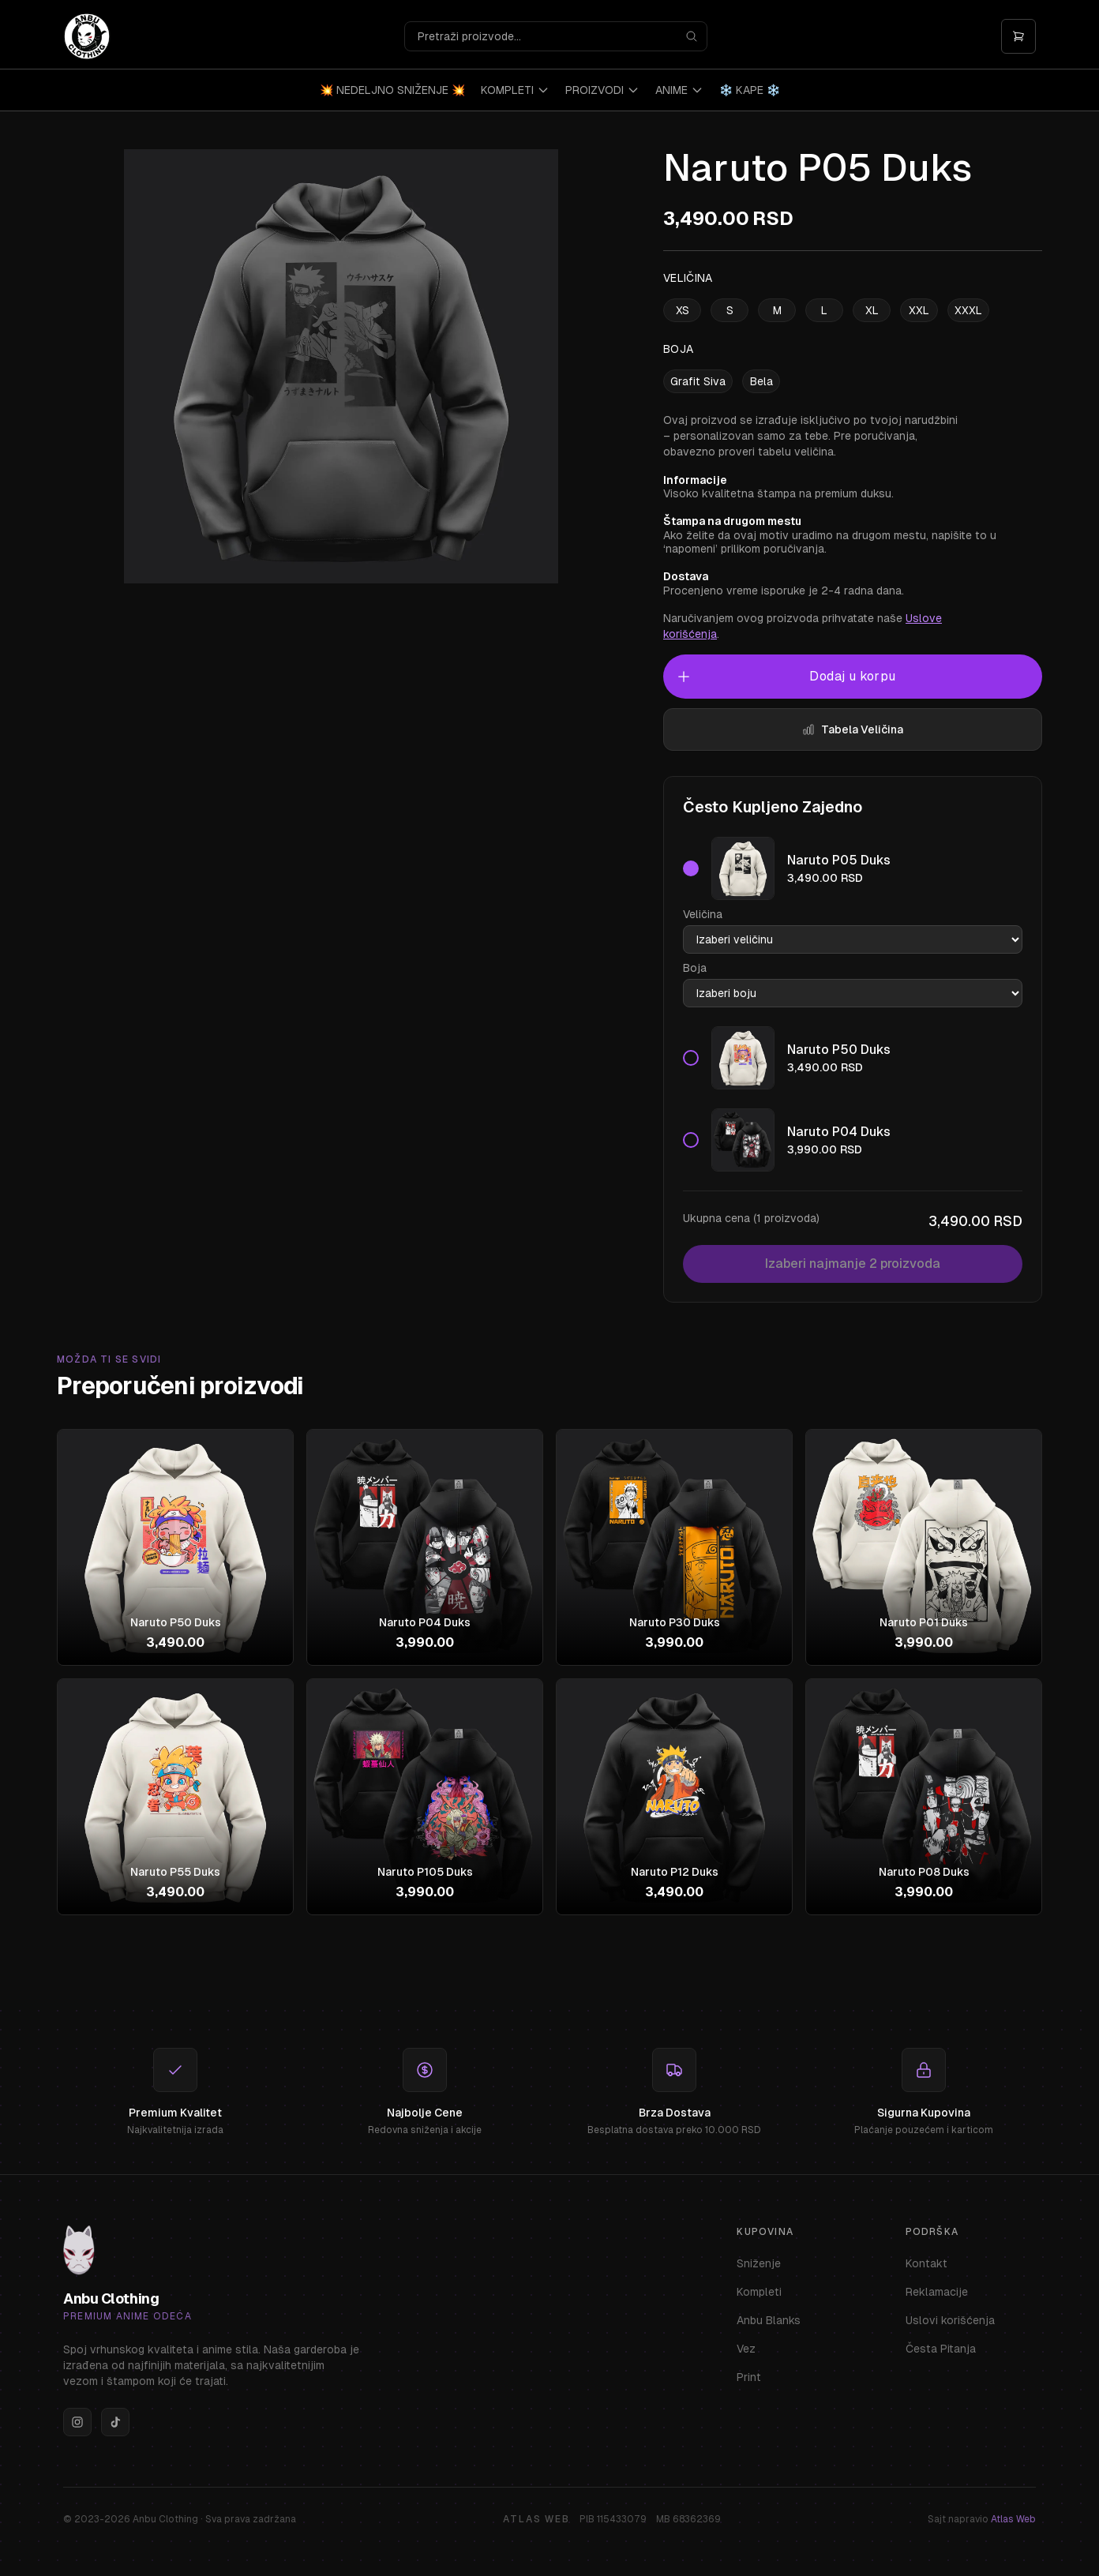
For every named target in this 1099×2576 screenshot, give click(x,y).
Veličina (702, 914)
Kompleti (759, 2291)
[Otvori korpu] (1018, 36)
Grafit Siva (698, 381)
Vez (746, 2348)
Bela (761, 381)
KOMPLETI (515, 90)
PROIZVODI (602, 90)
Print (749, 2377)
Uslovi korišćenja (950, 2320)
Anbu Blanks (769, 2320)
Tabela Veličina (852, 729)
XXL (919, 310)
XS (682, 310)
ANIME (679, 90)
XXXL (968, 310)
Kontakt (926, 2263)
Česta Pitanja (941, 2348)
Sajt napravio (982, 2519)
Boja (695, 968)
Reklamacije (937, 2291)
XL (872, 310)
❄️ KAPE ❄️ (749, 90)
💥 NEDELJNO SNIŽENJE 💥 (392, 90)
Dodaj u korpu (786, 676)
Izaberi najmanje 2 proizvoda (852, 1263)
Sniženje (759, 2263)
